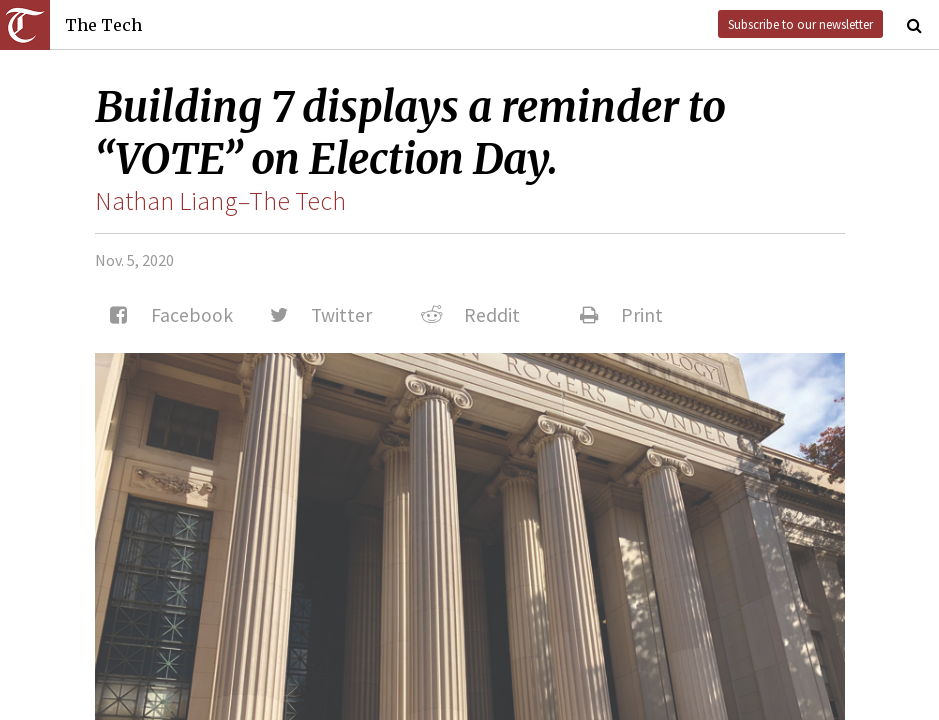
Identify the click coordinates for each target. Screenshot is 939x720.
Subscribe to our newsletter (800, 24)
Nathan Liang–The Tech (220, 201)
